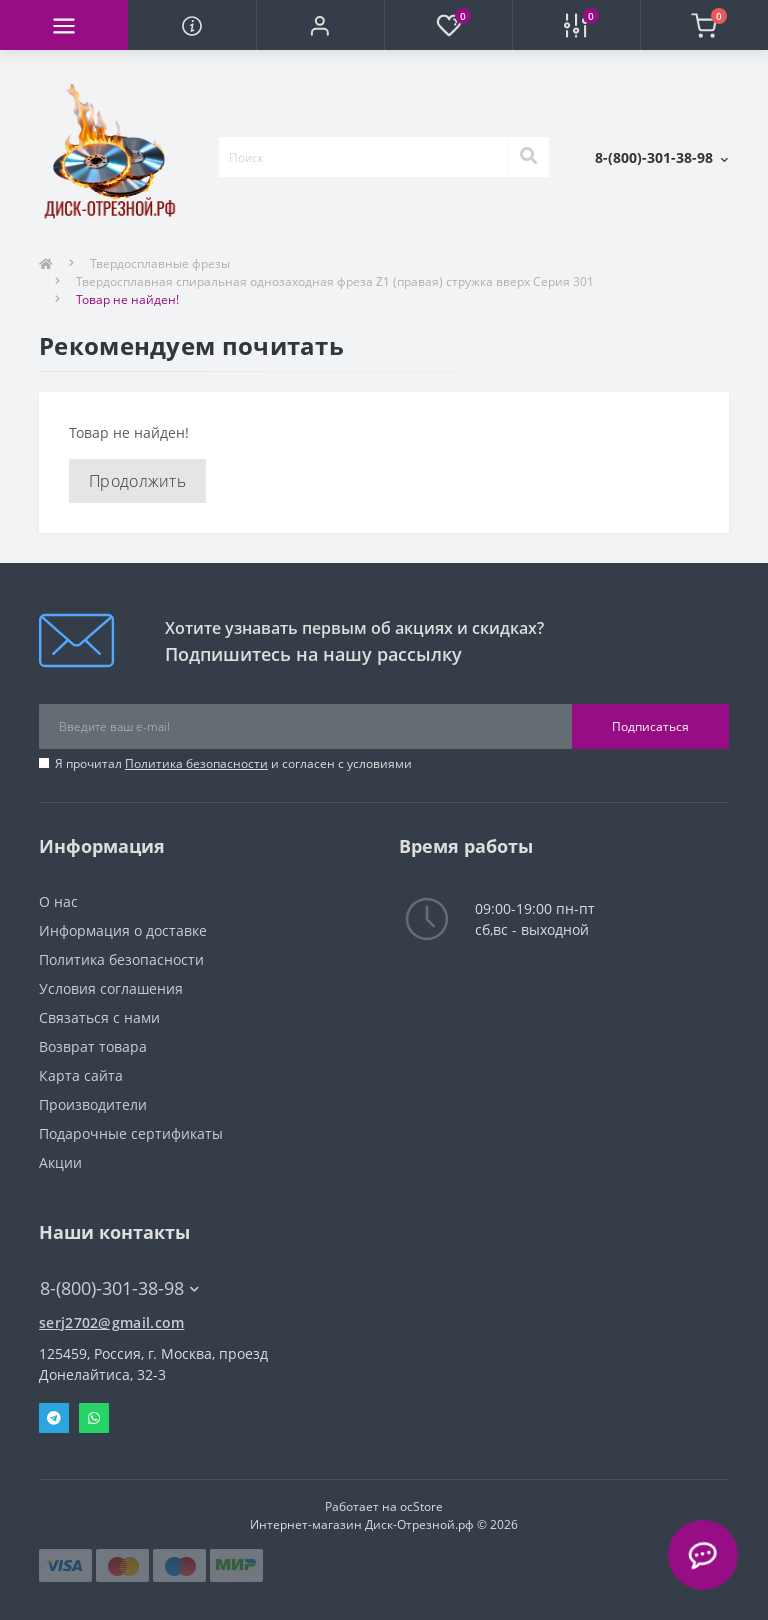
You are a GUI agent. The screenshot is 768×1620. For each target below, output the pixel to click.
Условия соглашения (111, 988)
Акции (60, 1162)
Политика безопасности (196, 763)
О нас (58, 901)
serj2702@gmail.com (111, 1322)
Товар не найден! (127, 299)
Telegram (54, 1418)
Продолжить (137, 481)
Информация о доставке (123, 930)
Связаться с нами (99, 1017)
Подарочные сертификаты (131, 1133)
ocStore (421, 1506)
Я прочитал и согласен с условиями (233, 763)
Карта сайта (81, 1075)
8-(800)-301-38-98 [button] (119, 1288)
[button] (320, 25)
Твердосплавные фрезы (160, 263)
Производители (93, 1104)
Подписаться (650, 726)
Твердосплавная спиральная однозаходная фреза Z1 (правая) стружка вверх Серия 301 (335, 281)
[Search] (528, 157)
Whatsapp (94, 1418)
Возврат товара (93, 1046)
